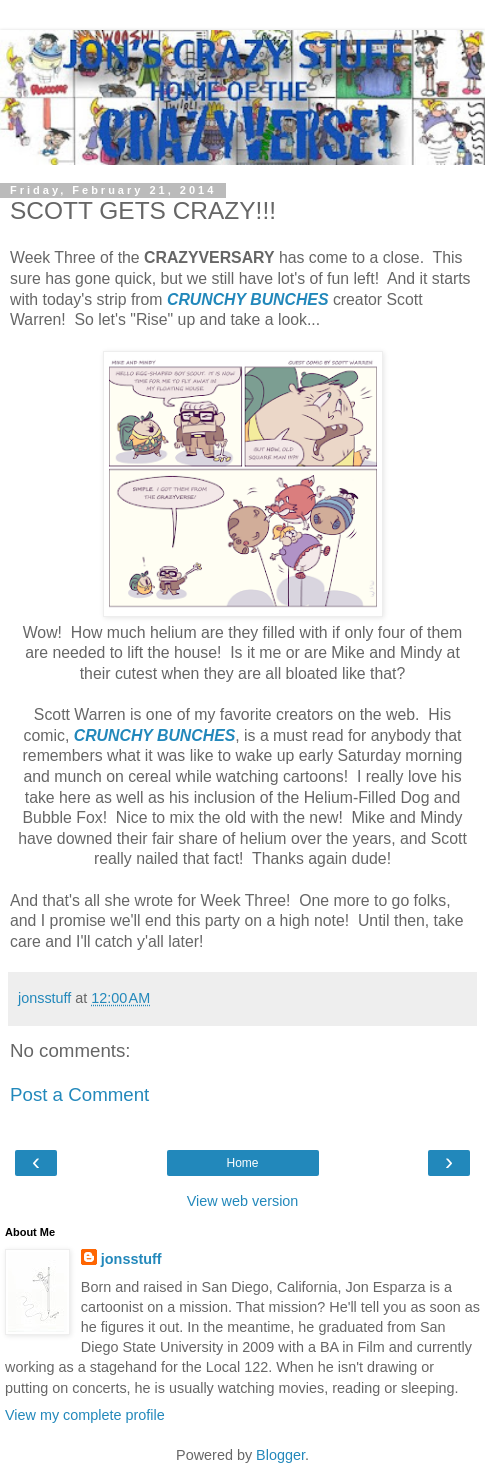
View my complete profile (85, 1415)
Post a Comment (79, 1094)
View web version (243, 1201)
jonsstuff (131, 1259)
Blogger (280, 1455)
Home (242, 1163)
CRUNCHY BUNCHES (248, 299)
